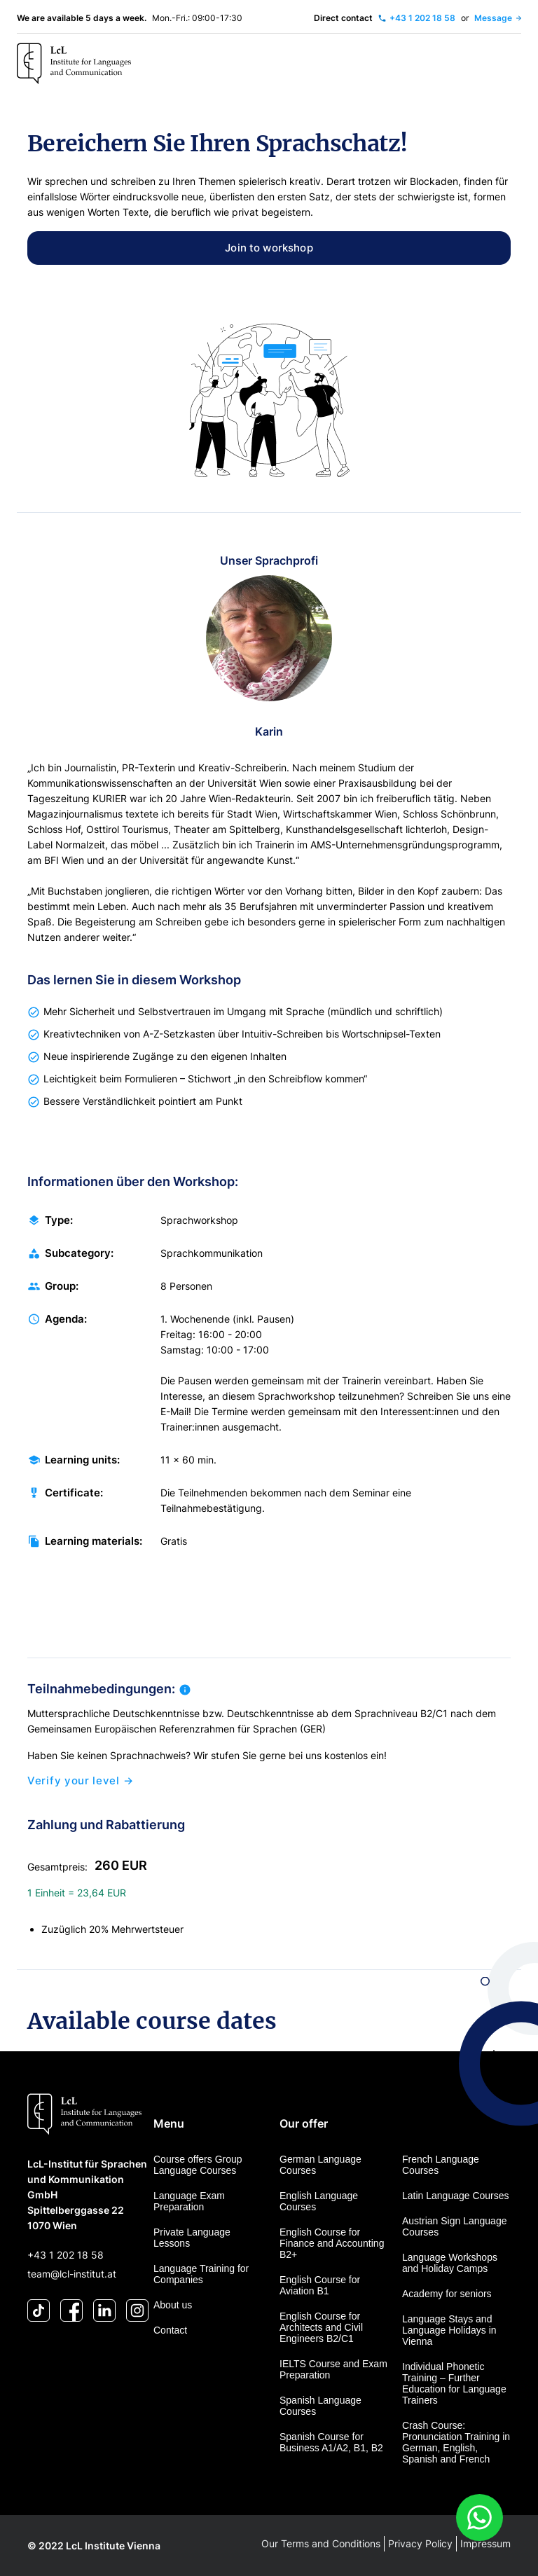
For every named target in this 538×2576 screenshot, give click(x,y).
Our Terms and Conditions (320, 2543)
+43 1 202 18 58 (65, 2255)
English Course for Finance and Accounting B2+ (332, 2243)
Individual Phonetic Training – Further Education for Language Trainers (454, 2383)
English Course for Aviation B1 (320, 2285)
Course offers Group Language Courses (197, 2165)
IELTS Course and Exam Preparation (333, 2369)
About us (172, 2304)
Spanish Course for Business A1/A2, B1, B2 (331, 2442)
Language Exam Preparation (189, 2201)
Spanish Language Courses (320, 2406)
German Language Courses (320, 2165)
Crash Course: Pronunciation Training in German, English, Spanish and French (456, 2442)
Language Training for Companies (201, 2274)
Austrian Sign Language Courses (454, 2226)
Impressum (485, 2543)
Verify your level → (80, 1783)
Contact (170, 2330)
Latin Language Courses (455, 2195)
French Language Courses (440, 2165)
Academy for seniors (447, 2293)
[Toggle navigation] (506, 64)
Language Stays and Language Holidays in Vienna (449, 2330)
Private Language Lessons (191, 2237)
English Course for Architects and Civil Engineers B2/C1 (321, 2327)
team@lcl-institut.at (71, 2274)
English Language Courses (319, 2201)
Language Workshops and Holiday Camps (449, 2263)
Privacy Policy (420, 2543)
